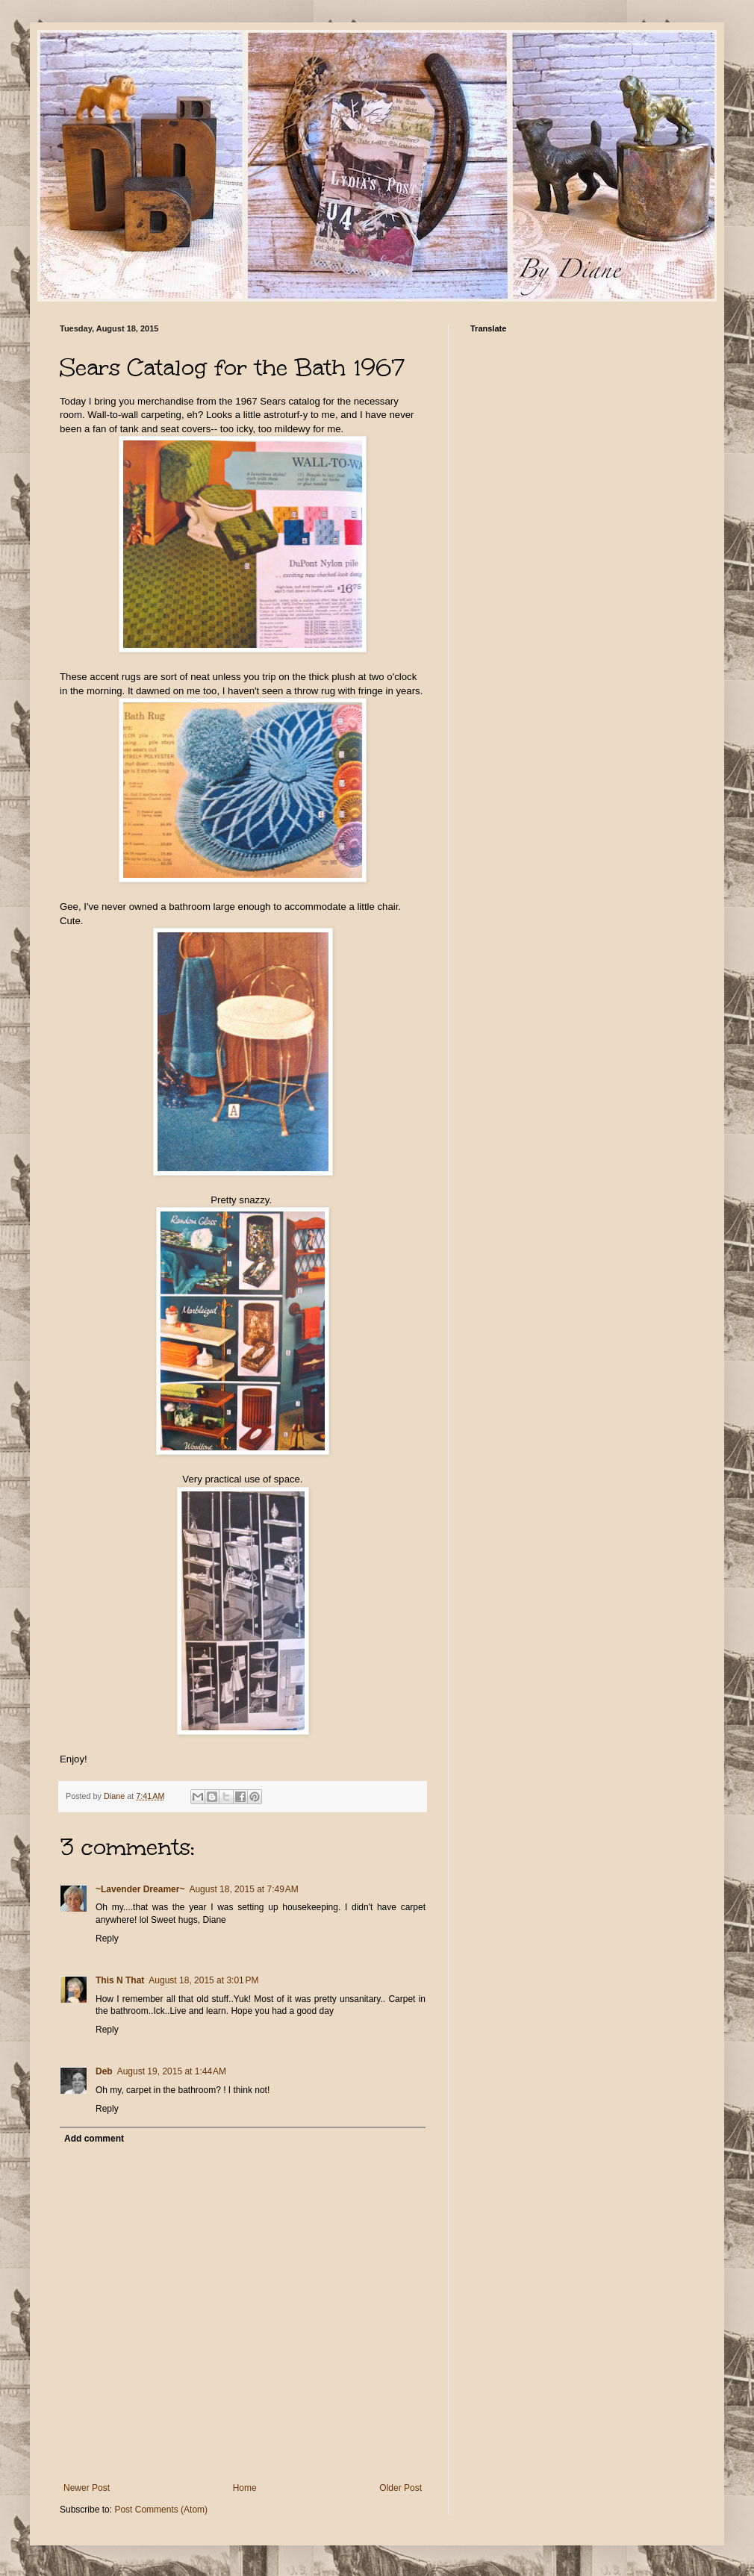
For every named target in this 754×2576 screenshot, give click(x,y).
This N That (120, 1980)
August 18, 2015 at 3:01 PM (203, 1980)
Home (245, 2488)
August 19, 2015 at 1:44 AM (171, 2071)
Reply (107, 1938)
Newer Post (86, 2488)
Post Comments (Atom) (161, 2509)
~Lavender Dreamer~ (140, 1889)
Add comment (94, 2138)
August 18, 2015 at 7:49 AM (243, 1889)
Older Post (400, 2488)
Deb (104, 2071)
